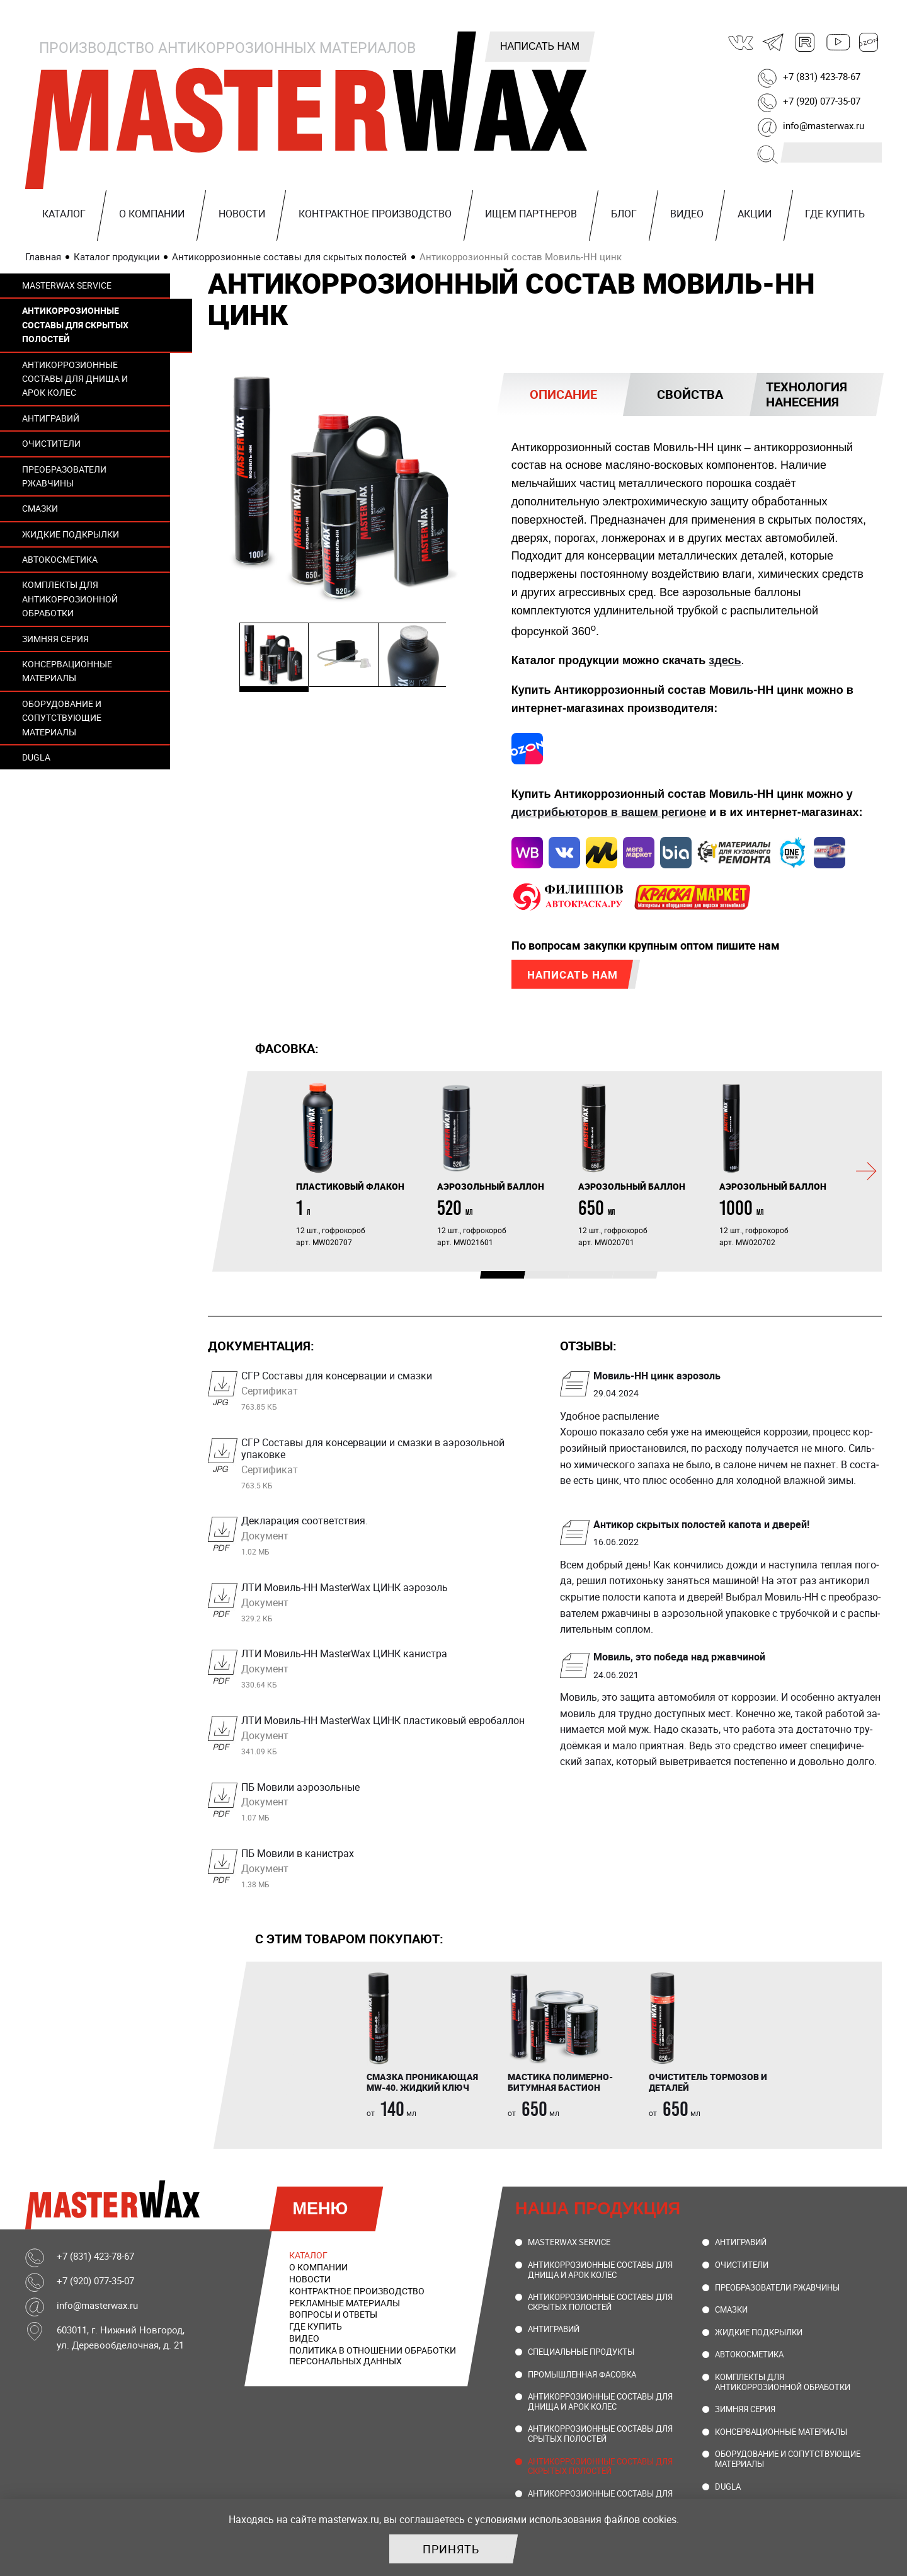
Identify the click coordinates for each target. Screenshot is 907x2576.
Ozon (869, 42)
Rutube (805, 42)
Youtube (837, 42)
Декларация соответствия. (385, 1538)
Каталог (64, 214)
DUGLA (36, 757)
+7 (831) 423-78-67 (821, 76)
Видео (687, 214)
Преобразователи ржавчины (64, 476)
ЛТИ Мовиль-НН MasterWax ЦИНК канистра (385, 1671)
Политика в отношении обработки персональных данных (372, 2358)
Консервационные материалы (67, 671)
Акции (755, 214)
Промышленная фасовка (582, 2377)
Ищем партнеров (531, 214)
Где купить (835, 214)
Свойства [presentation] (690, 394)
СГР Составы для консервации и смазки (385, 1393)
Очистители (51, 443)
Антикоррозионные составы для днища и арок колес (75, 379)
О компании (152, 214)
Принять (451, 2548)
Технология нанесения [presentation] (806, 394)
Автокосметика (60, 559)
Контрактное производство (375, 214)
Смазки (40, 508)
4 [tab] (618, 1280)
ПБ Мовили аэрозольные (385, 1804)
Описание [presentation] (563, 394)
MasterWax (308, 110)
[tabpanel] (357, 1167)
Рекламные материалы (344, 2306)
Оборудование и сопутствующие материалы (61, 718)
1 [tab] (486, 1280)
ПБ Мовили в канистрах (385, 1870)
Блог (624, 214)
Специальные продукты (581, 2354)
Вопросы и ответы (333, 2317)
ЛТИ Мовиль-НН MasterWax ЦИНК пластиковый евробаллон (385, 1737)
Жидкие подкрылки (70, 534)
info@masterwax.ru (823, 125)
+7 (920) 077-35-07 (821, 101)
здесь (725, 660)
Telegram (773, 42)
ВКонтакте (741, 42)
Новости (242, 214)
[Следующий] (866, 1174)
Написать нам (539, 46)
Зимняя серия (55, 639)
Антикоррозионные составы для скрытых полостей (75, 324)
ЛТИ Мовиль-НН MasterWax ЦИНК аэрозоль (385, 1605)
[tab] (563, 394)
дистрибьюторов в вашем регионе (609, 813)
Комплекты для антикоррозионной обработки (70, 598)
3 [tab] (574, 1280)
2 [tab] (530, 1280)
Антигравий (50, 418)
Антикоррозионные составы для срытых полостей (600, 2436)
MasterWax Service (66, 285)
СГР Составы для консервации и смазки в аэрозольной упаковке (385, 1466)
